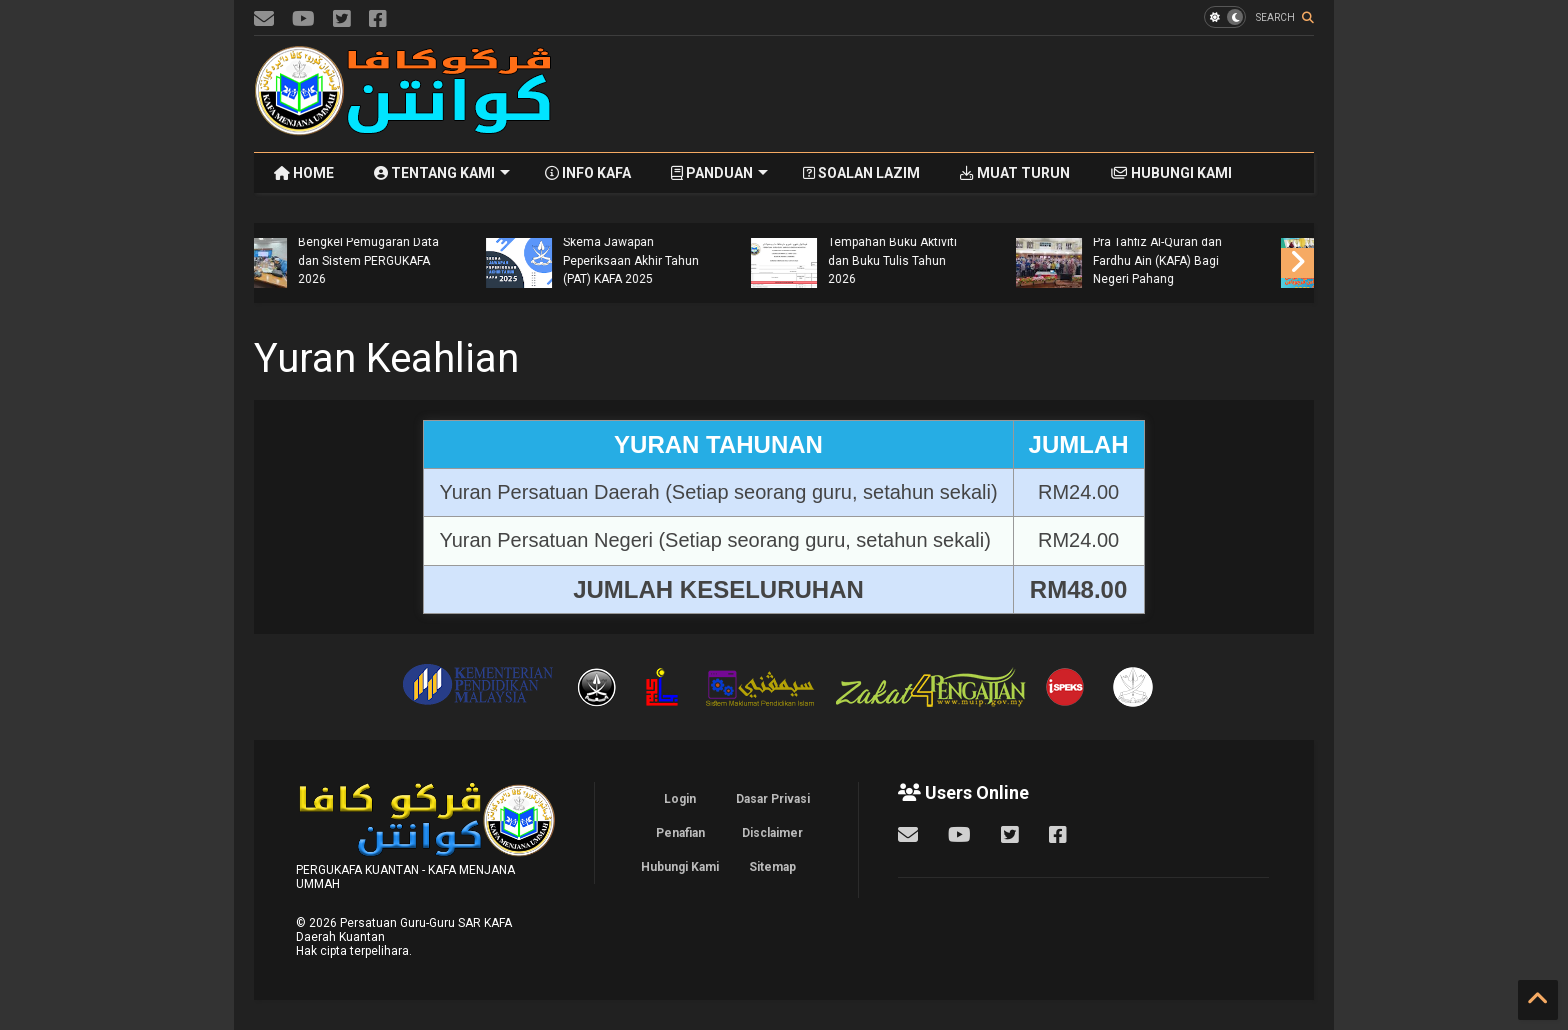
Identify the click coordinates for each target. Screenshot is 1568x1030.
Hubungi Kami (680, 867)
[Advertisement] (950, 94)
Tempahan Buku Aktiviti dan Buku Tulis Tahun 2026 (1196, 260)
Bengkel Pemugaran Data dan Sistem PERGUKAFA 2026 (672, 260)
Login (680, 799)
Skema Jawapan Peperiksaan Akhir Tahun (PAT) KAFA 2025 (935, 260)
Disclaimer (772, 833)
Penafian (680, 833)
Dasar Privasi (773, 799)
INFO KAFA (588, 173)
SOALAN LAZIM (861, 173)
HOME (304, 173)
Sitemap (772, 867)
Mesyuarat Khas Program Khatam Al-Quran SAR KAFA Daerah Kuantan (407, 260)
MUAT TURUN (1015, 173)
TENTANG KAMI (442, 173)
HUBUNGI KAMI (1171, 173)
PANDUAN (719, 173)
